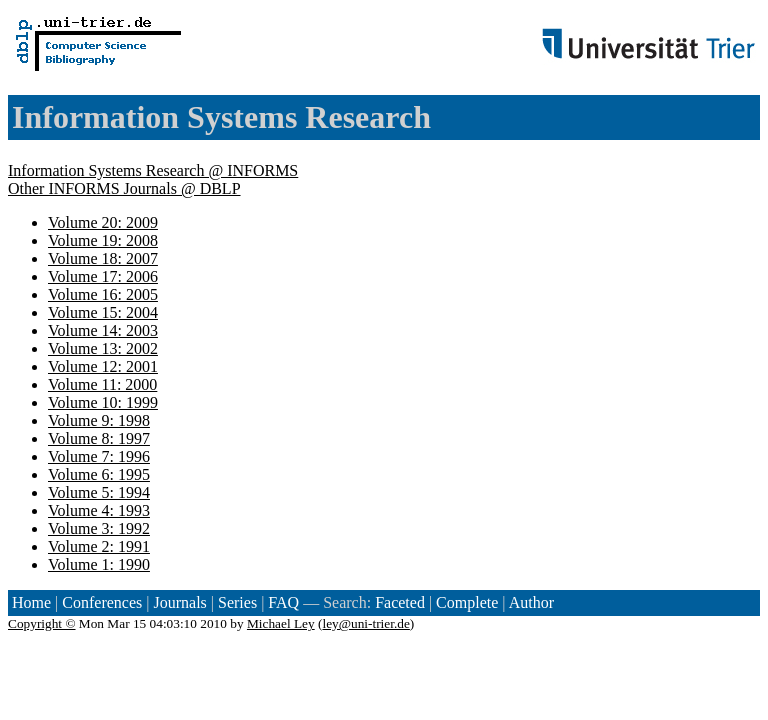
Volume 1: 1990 (99, 564)
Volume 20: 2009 (103, 222)
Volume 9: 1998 (99, 420)
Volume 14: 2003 (103, 330)
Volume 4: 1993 (99, 510)
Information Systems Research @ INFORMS (153, 170)
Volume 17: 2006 (103, 276)
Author (531, 602)
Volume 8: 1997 (99, 438)
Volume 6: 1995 (99, 474)
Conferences (102, 602)
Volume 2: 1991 (99, 546)
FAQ (283, 602)
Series (237, 602)
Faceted (400, 602)
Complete (467, 602)
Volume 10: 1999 (103, 402)
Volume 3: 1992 (99, 528)
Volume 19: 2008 (103, 240)
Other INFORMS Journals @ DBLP (124, 188)
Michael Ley (281, 623)
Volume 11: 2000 (102, 384)
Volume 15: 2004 (103, 312)
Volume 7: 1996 (99, 456)
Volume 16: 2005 (103, 294)
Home (31, 602)
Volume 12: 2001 (103, 366)
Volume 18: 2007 (103, 258)
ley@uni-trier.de (365, 623)
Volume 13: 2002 (103, 348)
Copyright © (42, 623)
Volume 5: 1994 (99, 492)
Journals (179, 602)
